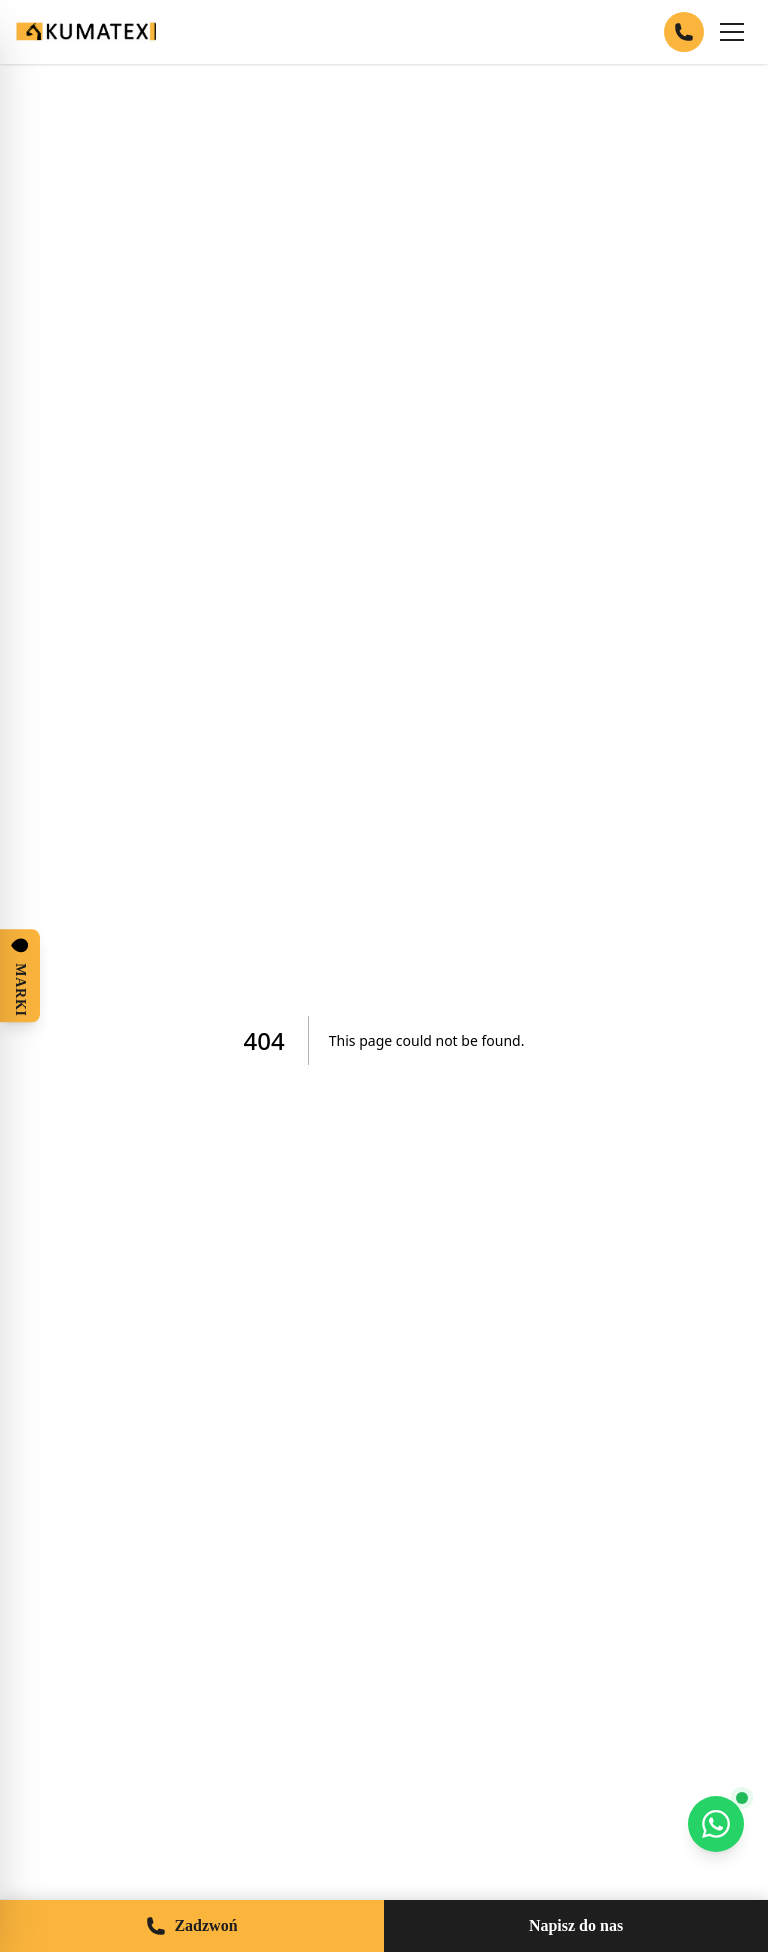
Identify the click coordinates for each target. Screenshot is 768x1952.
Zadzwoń (191, 1926)
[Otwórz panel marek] (20, 975)
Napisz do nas (576, 1925)
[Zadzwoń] (684, 32)
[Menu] (732, 32)
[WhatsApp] (716, 1824)
